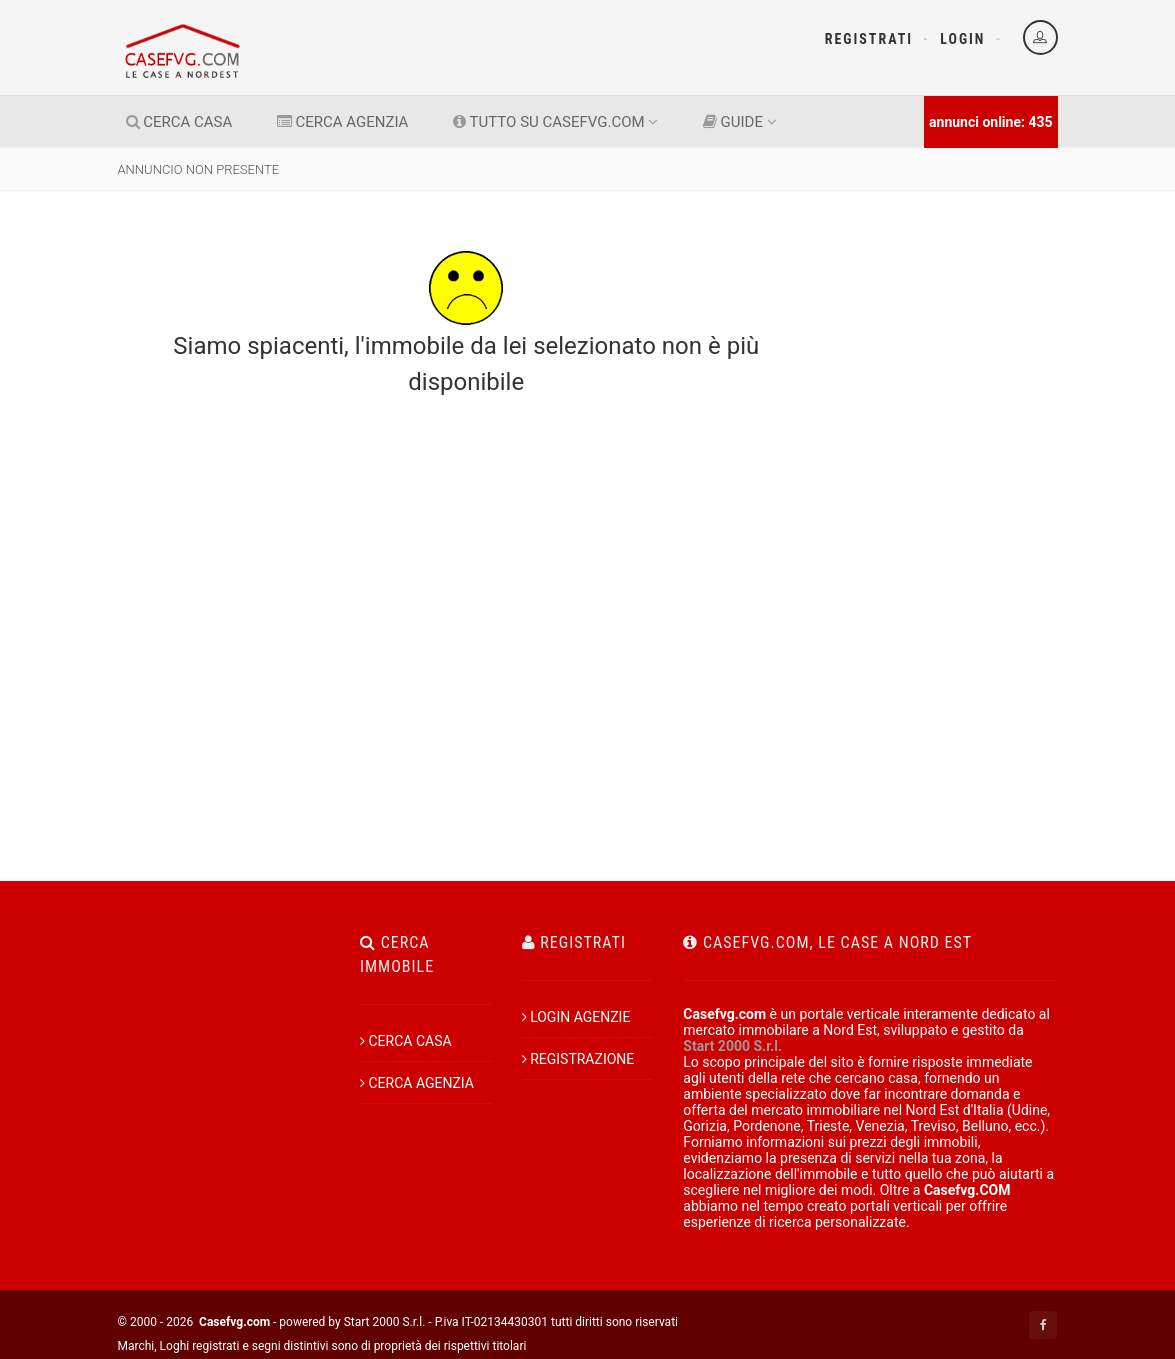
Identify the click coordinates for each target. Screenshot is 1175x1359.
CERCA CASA (179, 122)
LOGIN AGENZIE (576, 1017)
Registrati (869, 39)
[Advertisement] (951, 468)
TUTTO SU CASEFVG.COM (555, 122)
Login (962, 39)
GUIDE (740, 122)
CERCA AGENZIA (343, 122)
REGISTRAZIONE (578, 1059)
